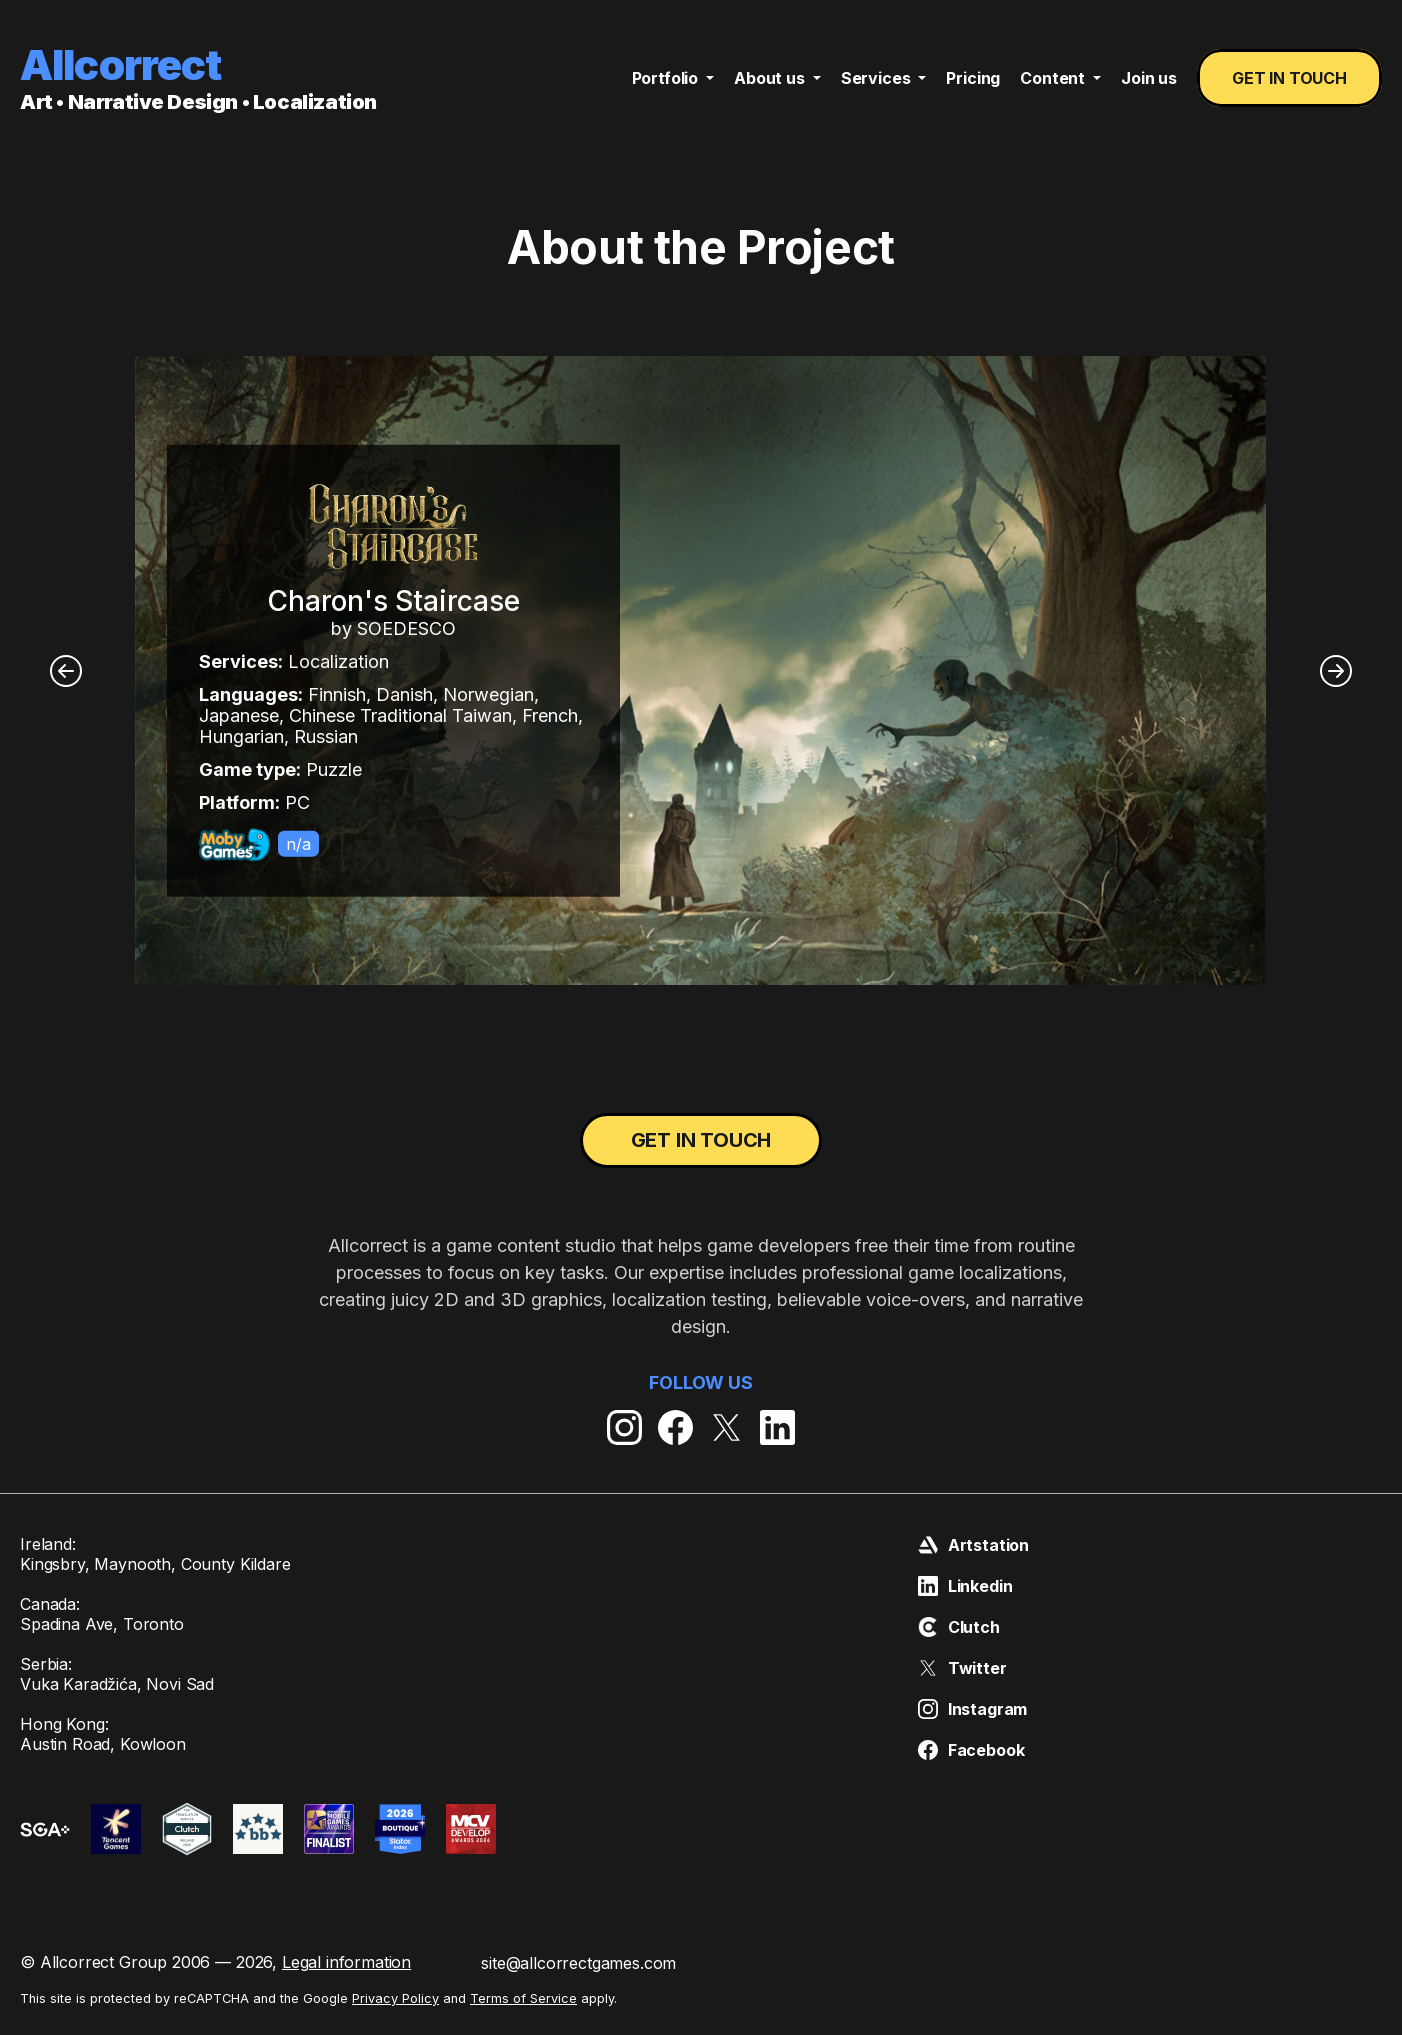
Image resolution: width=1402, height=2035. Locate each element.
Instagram (973, 1709)
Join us (1149, 78)
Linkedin (965, 1586)
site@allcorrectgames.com (578, 1963)
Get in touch (1289, 78)
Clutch (959, 1627)
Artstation (973, 1545)
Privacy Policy (395, 1998)
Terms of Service (523, 1998)
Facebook (971, 1750)
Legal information (346, 1962)
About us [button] (771, 78)
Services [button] (878, 78)
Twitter (962, 1668)
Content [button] (1054, 78)
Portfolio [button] (667, 78)
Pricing (973, 78)
